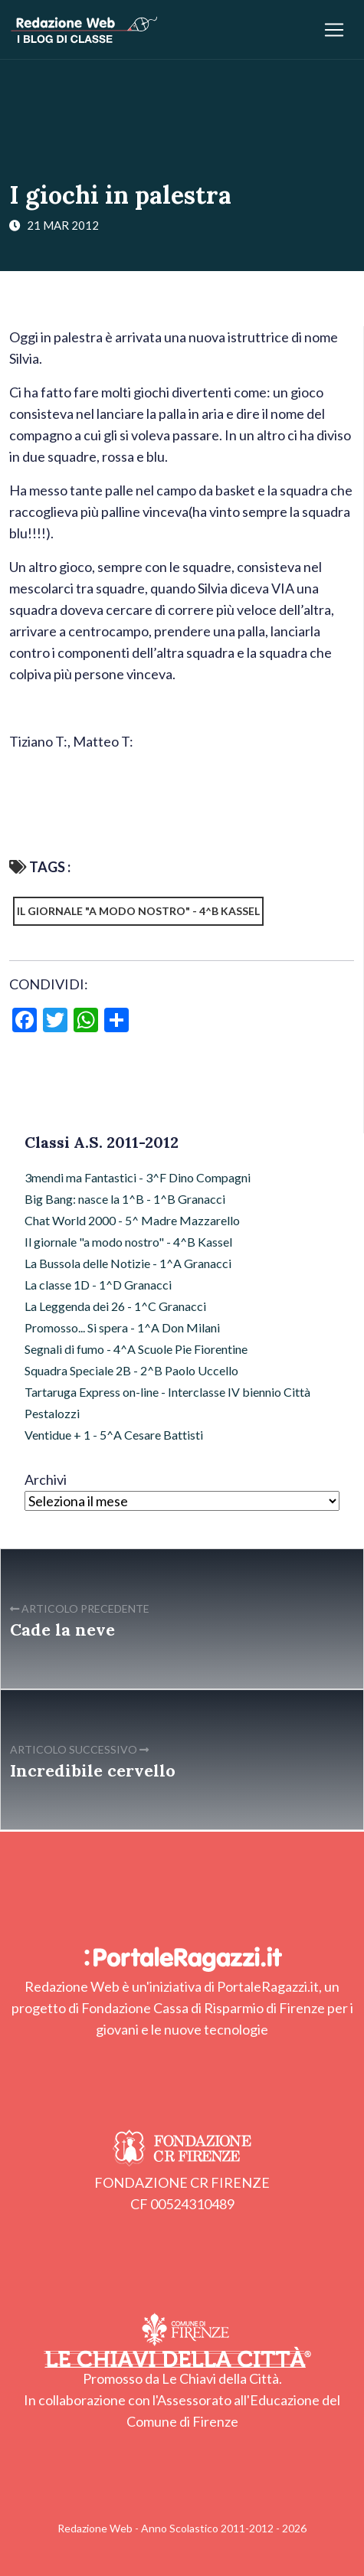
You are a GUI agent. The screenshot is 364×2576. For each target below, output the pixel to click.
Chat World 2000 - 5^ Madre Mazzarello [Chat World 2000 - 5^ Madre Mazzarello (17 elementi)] (132, 1220)
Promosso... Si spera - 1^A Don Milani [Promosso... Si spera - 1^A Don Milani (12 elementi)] (122, 1327)
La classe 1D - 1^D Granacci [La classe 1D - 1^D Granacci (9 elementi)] (98, 1284)
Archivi (46, 1479)
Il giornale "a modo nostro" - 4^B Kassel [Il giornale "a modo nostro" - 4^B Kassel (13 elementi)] (128, 1241)
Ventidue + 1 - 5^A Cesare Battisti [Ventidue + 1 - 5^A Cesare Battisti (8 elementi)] (114, 1434)
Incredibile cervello (92, 1770)
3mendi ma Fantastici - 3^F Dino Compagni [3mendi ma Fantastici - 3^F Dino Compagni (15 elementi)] (138, 1177)
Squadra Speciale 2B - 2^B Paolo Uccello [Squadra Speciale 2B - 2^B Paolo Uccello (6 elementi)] (131, 1370)
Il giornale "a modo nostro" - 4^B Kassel (138, 910)
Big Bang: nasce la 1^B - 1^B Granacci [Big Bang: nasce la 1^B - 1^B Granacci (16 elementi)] (125, 1199)
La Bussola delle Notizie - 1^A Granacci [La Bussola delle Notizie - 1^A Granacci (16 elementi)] (128, 1263)
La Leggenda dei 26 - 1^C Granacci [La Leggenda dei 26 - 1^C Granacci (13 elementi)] (115, 1306)
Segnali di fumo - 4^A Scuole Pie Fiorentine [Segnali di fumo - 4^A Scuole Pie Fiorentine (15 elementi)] (136, 1349)
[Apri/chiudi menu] (334, 29)
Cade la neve (62, 1629)
